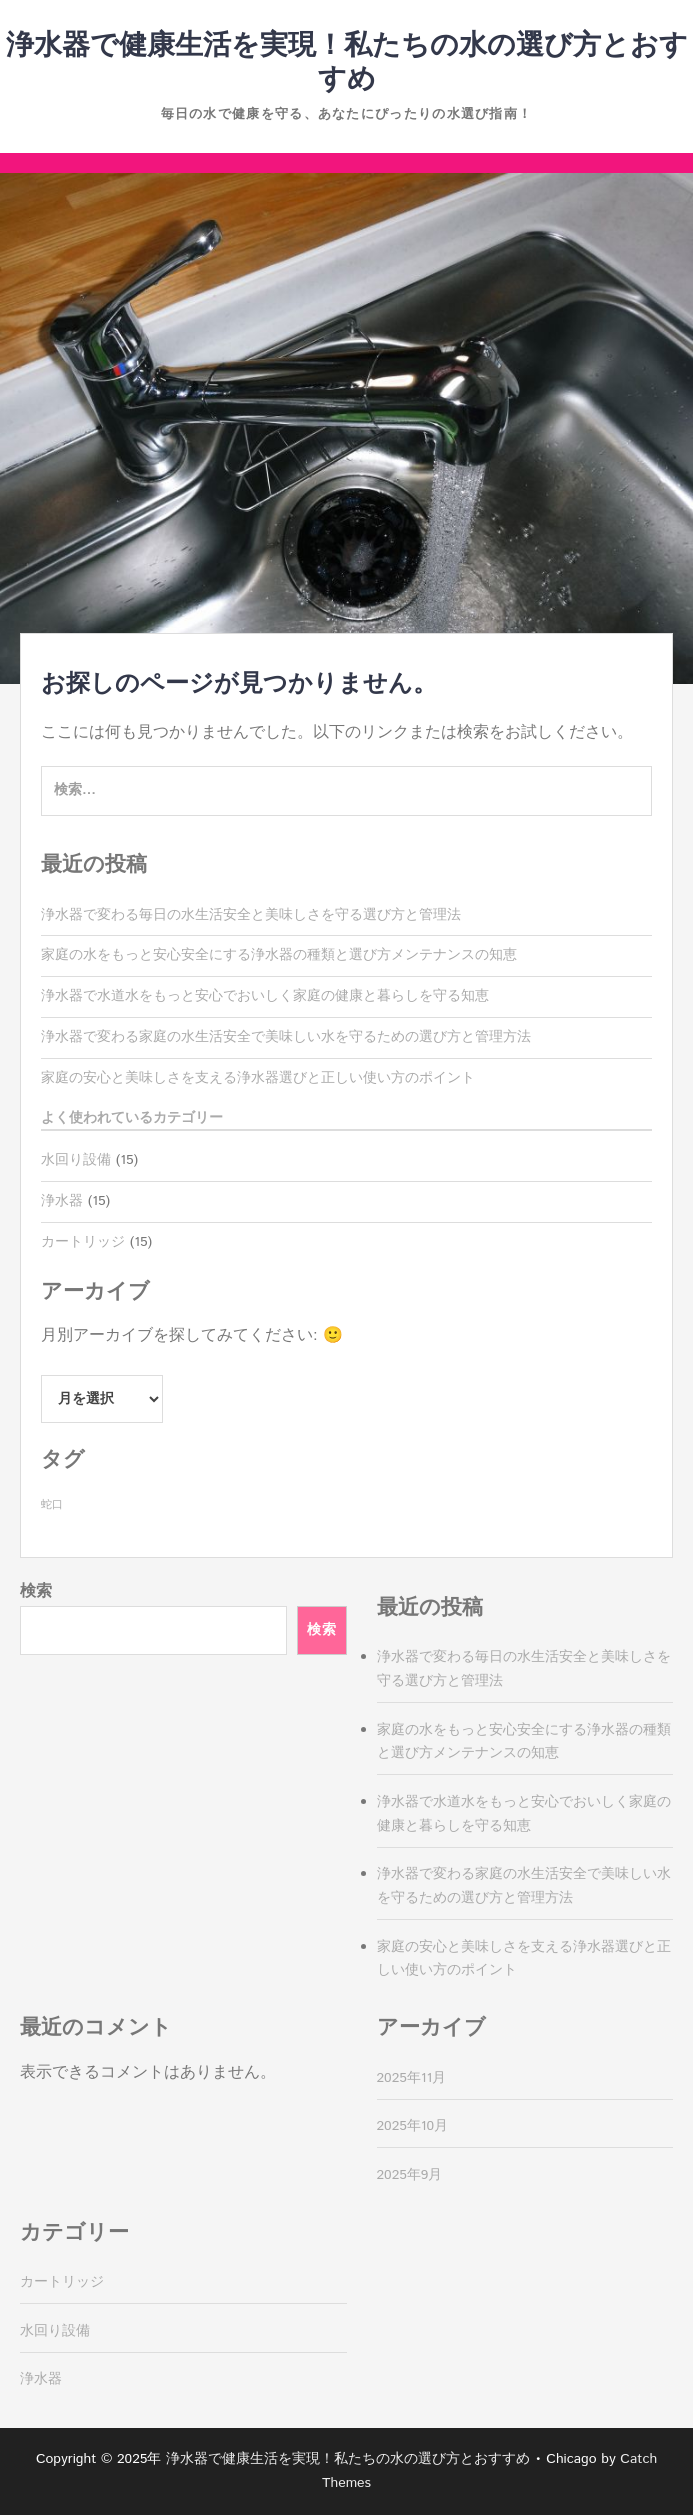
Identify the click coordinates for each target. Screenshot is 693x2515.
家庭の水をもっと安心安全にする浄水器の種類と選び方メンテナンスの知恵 (279, 955)
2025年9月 (410, 2175)
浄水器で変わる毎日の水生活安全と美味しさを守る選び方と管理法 (251, 915)
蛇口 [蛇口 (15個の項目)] (52, 1505)
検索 (36, 1591)
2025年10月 (413, 2126)
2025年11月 (412, 2078)
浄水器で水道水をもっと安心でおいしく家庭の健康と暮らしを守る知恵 (265, 996)
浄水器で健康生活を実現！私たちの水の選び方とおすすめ (347, 63)
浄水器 (62, 1201)
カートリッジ (83, 1242)
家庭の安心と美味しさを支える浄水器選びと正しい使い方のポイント (258, 1078)
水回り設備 (76, 1160)
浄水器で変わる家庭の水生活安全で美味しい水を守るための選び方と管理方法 (286, 1037)
